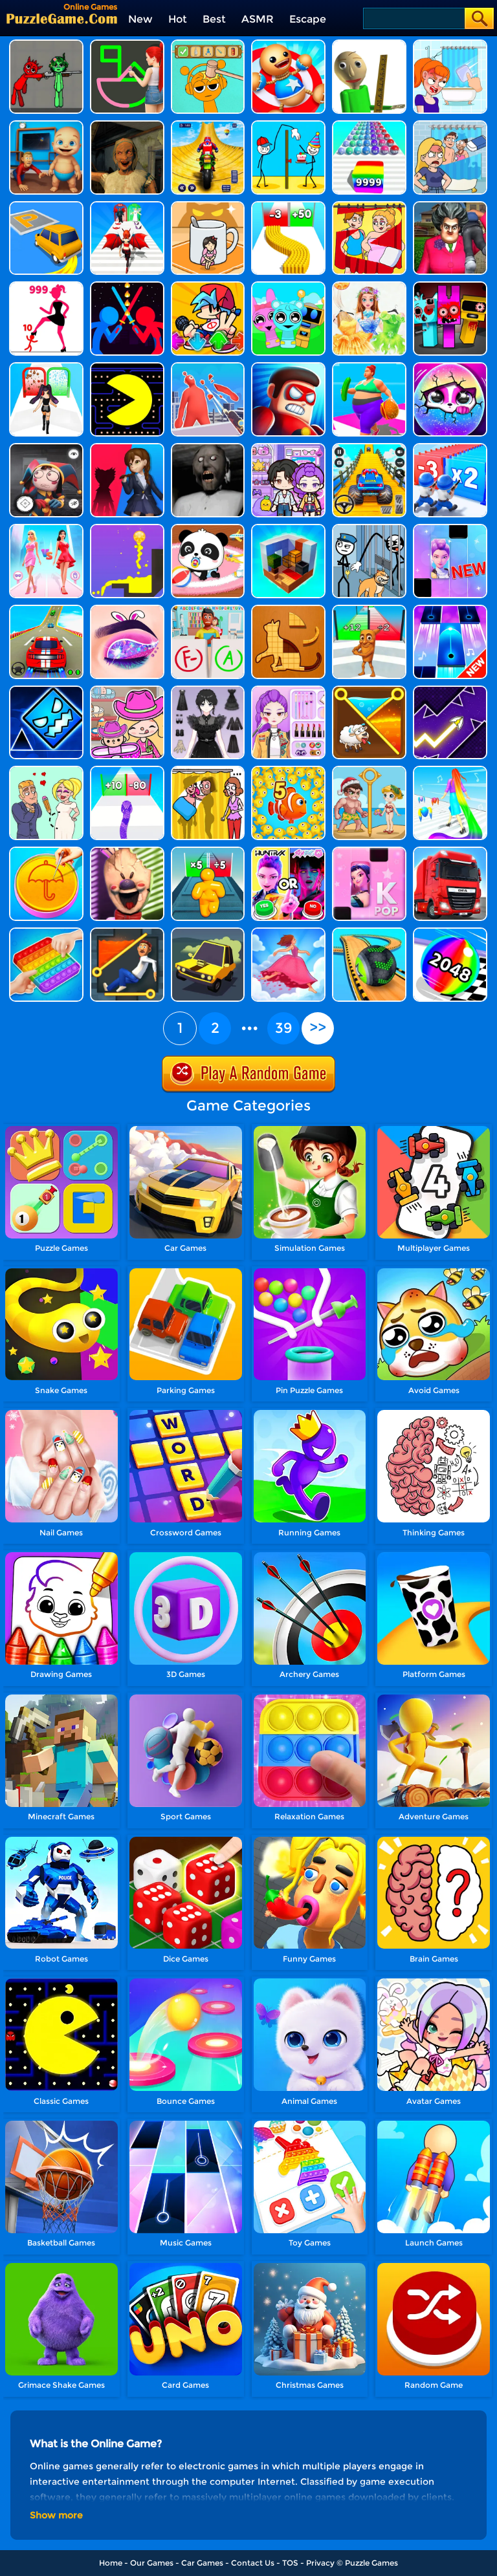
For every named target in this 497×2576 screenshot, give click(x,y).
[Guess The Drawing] (127, 44)
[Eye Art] (127, 609)
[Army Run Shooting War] (450, 448)
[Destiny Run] (127, 206)
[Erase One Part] (450, 44)
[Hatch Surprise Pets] (450, 367)
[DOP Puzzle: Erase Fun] (450, 125)
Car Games (202, 2563)
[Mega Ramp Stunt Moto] (208, 125)
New (140, 19)
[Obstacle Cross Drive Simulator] (450, 851)
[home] (61, 18)
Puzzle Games (371, 2563)
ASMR (257, 19)
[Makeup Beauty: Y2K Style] (288, 690)
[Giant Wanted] (208, 367)
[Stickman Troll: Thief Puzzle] (369, 529)
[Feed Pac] (127, 367)
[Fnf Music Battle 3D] (208, 286)
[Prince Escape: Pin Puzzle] (127, 932)
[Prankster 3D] (369, 44)
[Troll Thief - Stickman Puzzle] (288, 125)
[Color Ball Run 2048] (369, 125)
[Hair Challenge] (450, 770)
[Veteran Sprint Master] (369, 448)
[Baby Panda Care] (208, 529)
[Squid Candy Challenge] (46, 851)
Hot (177, 19)
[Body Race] (369, 367)
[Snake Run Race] (127, 770)
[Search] (413, 18)
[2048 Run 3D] (450, 932)
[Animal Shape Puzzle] (288, 609)
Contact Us (252, 2563)
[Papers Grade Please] (208, 609)
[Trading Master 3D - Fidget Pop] (46, 932)
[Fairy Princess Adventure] (369, 286)
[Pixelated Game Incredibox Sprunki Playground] (46, 44)
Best (214, 19)
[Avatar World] (127, 690)
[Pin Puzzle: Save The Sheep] (369, 690)
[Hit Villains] (288, 367)
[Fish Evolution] (288, 770)
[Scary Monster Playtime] (127, 448)
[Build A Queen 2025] (46, 367)
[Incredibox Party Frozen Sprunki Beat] (288, 286)
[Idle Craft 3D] (288, 529)
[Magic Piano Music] (450, 529)
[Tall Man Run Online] (208, 851)
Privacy (320, 2563)
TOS (290, 2563)
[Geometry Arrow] (450, 690)
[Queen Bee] (46, 529)
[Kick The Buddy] (288, 44)
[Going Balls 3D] (369, 932)
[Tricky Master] (450, 206)
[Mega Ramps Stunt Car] (46, 609)
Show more (56, 2515)
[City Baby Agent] (46, 125)
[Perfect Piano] (450, 609)
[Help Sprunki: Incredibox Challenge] (208, 44)
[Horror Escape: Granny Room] (127, 125)
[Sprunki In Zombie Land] (450, 286)
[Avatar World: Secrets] (288, 448)
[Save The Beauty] (369, 770)
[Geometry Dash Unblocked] (46, 690)
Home (110, 2563)
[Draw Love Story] (46, 770)
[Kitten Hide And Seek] (208, 206)
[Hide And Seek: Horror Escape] (46, 448)
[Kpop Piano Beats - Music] (369, 851)
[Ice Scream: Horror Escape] (127, 851)
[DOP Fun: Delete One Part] (208, 770)
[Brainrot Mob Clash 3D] (369, 609)
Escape (307, 19)
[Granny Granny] (208, 448)
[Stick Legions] (46, 286)
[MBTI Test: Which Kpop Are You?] (288, 851)
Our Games (151, 2563)
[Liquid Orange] (127, 529)
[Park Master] (46, 206)
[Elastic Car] (208, 932)
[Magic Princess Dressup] (208, 690)
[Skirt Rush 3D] (288, 932)
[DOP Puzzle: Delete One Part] (369, 206)
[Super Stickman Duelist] (127, 286)
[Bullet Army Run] (288, 206)
